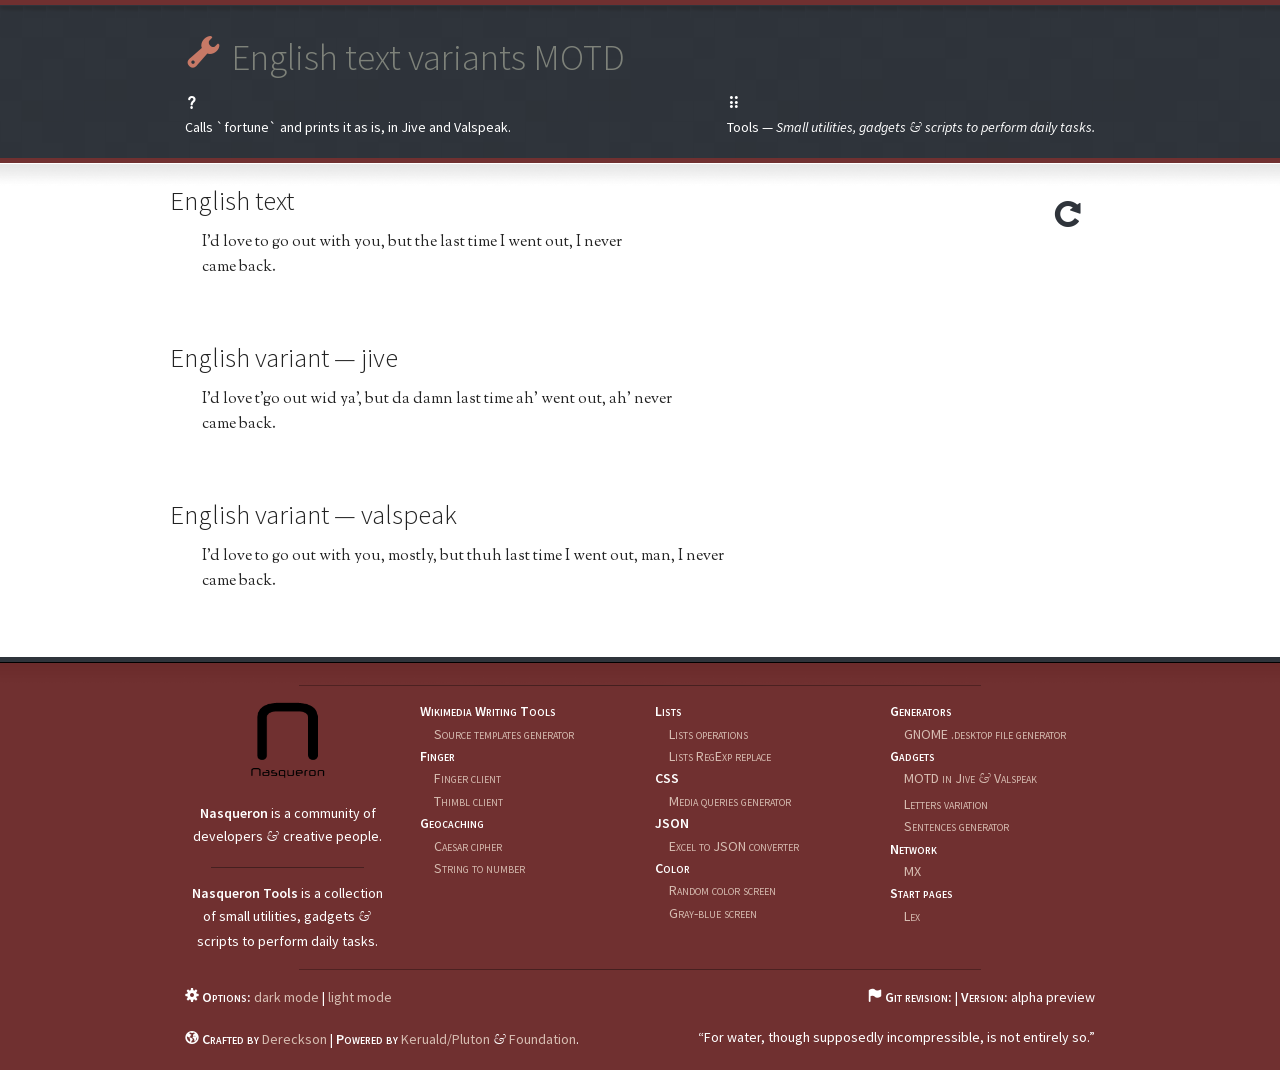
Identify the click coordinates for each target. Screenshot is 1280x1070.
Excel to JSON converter (734, 846)
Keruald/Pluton (445, 1039)
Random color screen (722, 890)
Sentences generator (956, 826)
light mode (360, 997)
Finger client (467, 778)
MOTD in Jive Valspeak (970, 778)
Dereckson (294, 1039)
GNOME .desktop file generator (985, 734)
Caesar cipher (468, 846)
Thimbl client (468, 801)
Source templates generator (504, 734)
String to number (479, 868)
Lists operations (708, 734)
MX (912, 871)
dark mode (286, 997)
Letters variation (946, 804)
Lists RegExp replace (720, 756)
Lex (912, 916)
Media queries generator (730, 801)
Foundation (542, 1039)
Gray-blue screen (713, 913)
